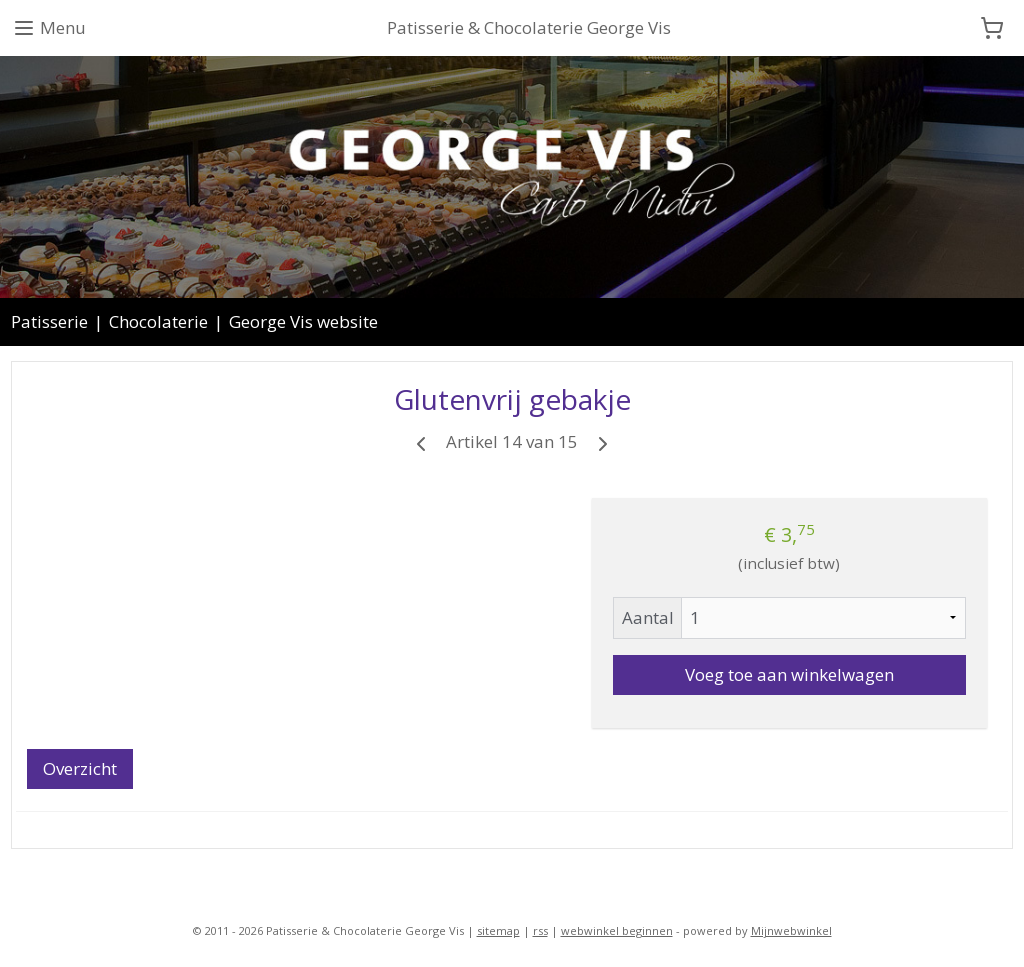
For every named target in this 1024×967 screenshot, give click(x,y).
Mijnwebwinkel (791, 930)
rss (540, 930)
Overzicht (80, 768)
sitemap (498, 930)
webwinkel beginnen (617, 930)
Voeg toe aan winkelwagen (789, 674)
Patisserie (49, 321)
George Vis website (303, 321)
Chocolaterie (158, 321)
